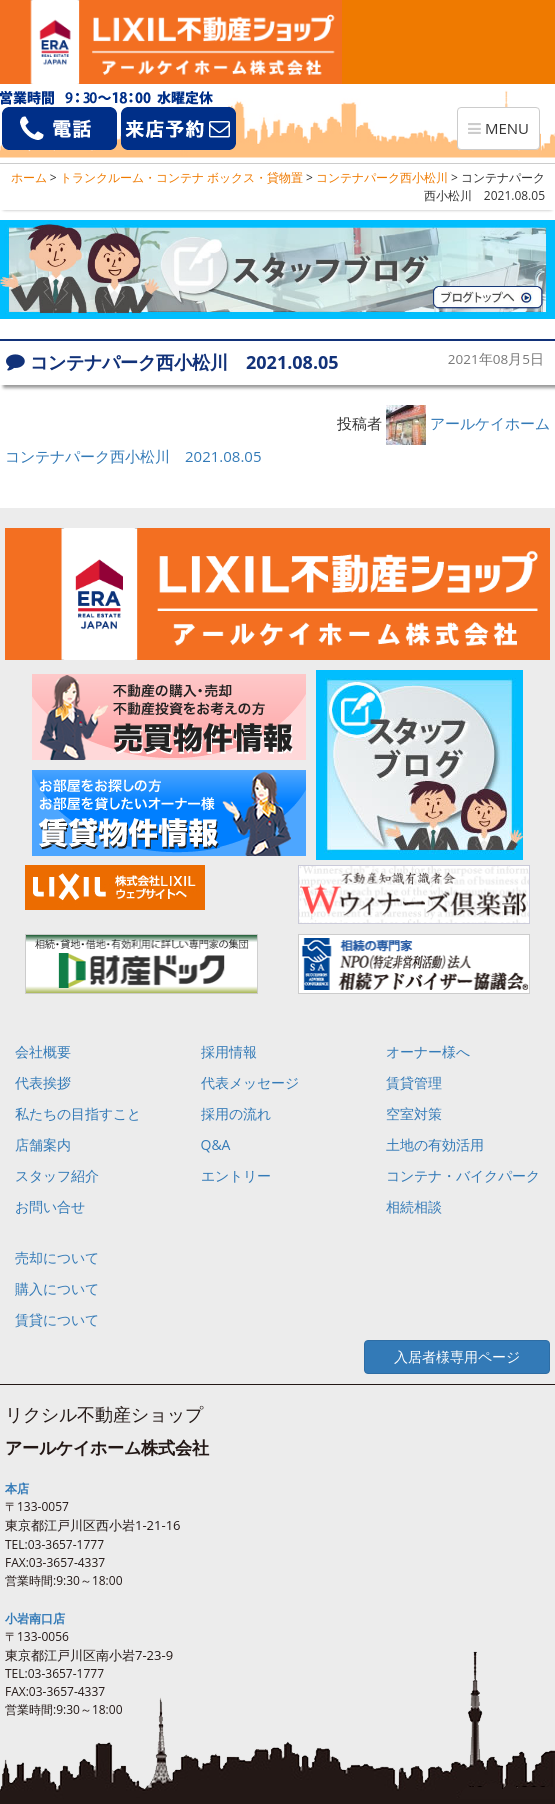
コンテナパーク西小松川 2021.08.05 (133, 456)
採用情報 (229, 1051)
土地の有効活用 (435, 1144)
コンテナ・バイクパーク (463, 1175)
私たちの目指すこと (78, 1113)
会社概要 (43, 1051)
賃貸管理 (414, 1082)
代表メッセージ (250, 1082)
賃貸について (57, 1319)
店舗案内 (43, 1144)
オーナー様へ (428, 1051)
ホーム (29, 177)
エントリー (236, 1175)
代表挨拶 (43, 1082)
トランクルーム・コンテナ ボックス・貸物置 (181, 177)
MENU (503, 133)
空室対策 (414, 1113)
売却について (57, 1257)
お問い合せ (50, 1206)
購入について (57, 1288)
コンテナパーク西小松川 (382, 177)
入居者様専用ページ (457, 1356)
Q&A (216, 1144)
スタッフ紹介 (57, 1175)
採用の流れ (236, 1113)
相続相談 (414, 1206)
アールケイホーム (490, 423)
